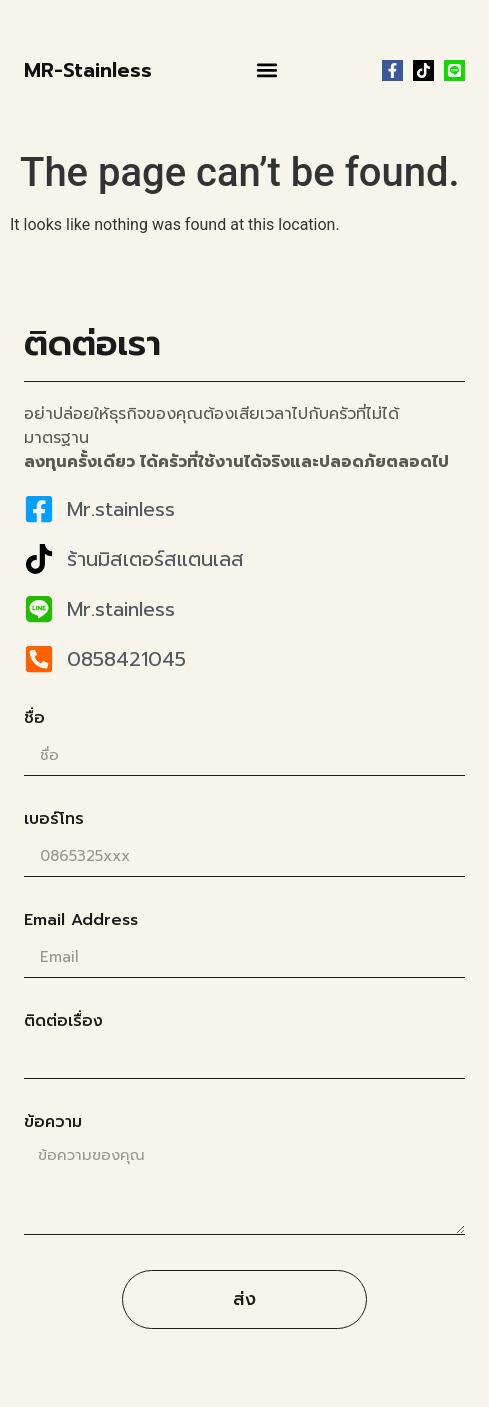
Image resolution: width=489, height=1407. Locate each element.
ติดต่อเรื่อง (63, 1023)
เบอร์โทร (54, 821)
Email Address (81, 922)
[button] (267, 70)
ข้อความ (53, 1124)
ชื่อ (34, 720)
